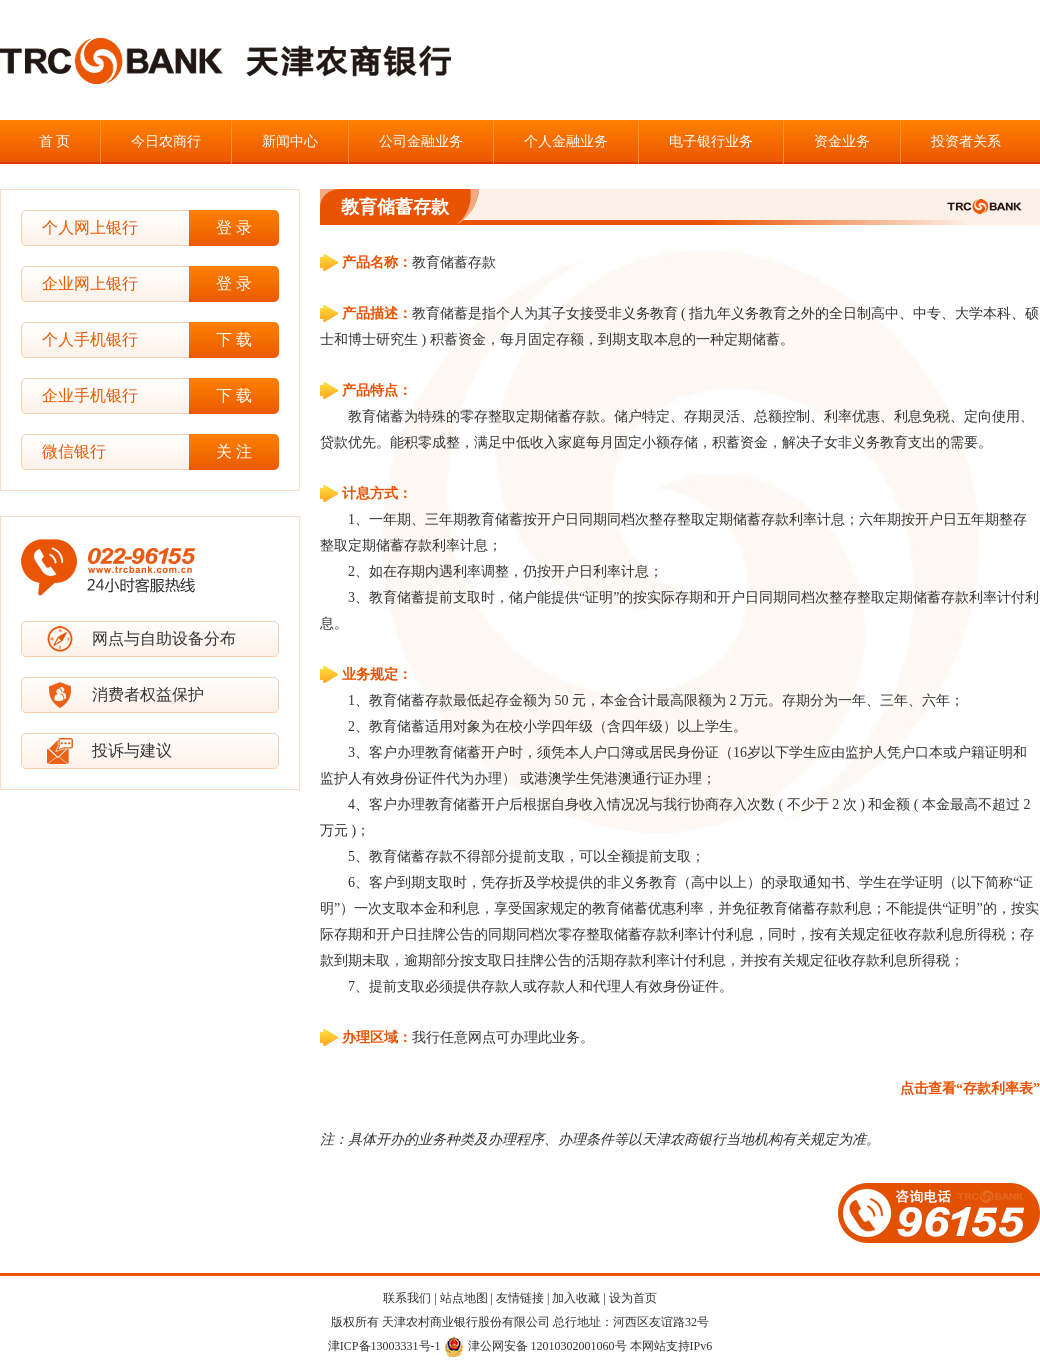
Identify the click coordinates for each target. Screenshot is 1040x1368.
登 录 (234, 227)
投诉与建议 (132, 750)
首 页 (55, 141)
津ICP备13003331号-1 (384, 1346)
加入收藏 (576, 1298)
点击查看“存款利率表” (970, 1088)
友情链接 (520, 1298)
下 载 (234, 339)
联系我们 (407, 1298)
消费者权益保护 (148, 694)
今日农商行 (166, 141)
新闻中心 (290, 141)
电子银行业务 (711, 141)
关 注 (234, 451)
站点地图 (464, 1298)
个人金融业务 (566, 141)
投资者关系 (966, 141)
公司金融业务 (421, 141)
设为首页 (633, 1298)
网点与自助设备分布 (164, 638)
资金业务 (842, 141)
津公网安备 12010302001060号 (535, 1346)
